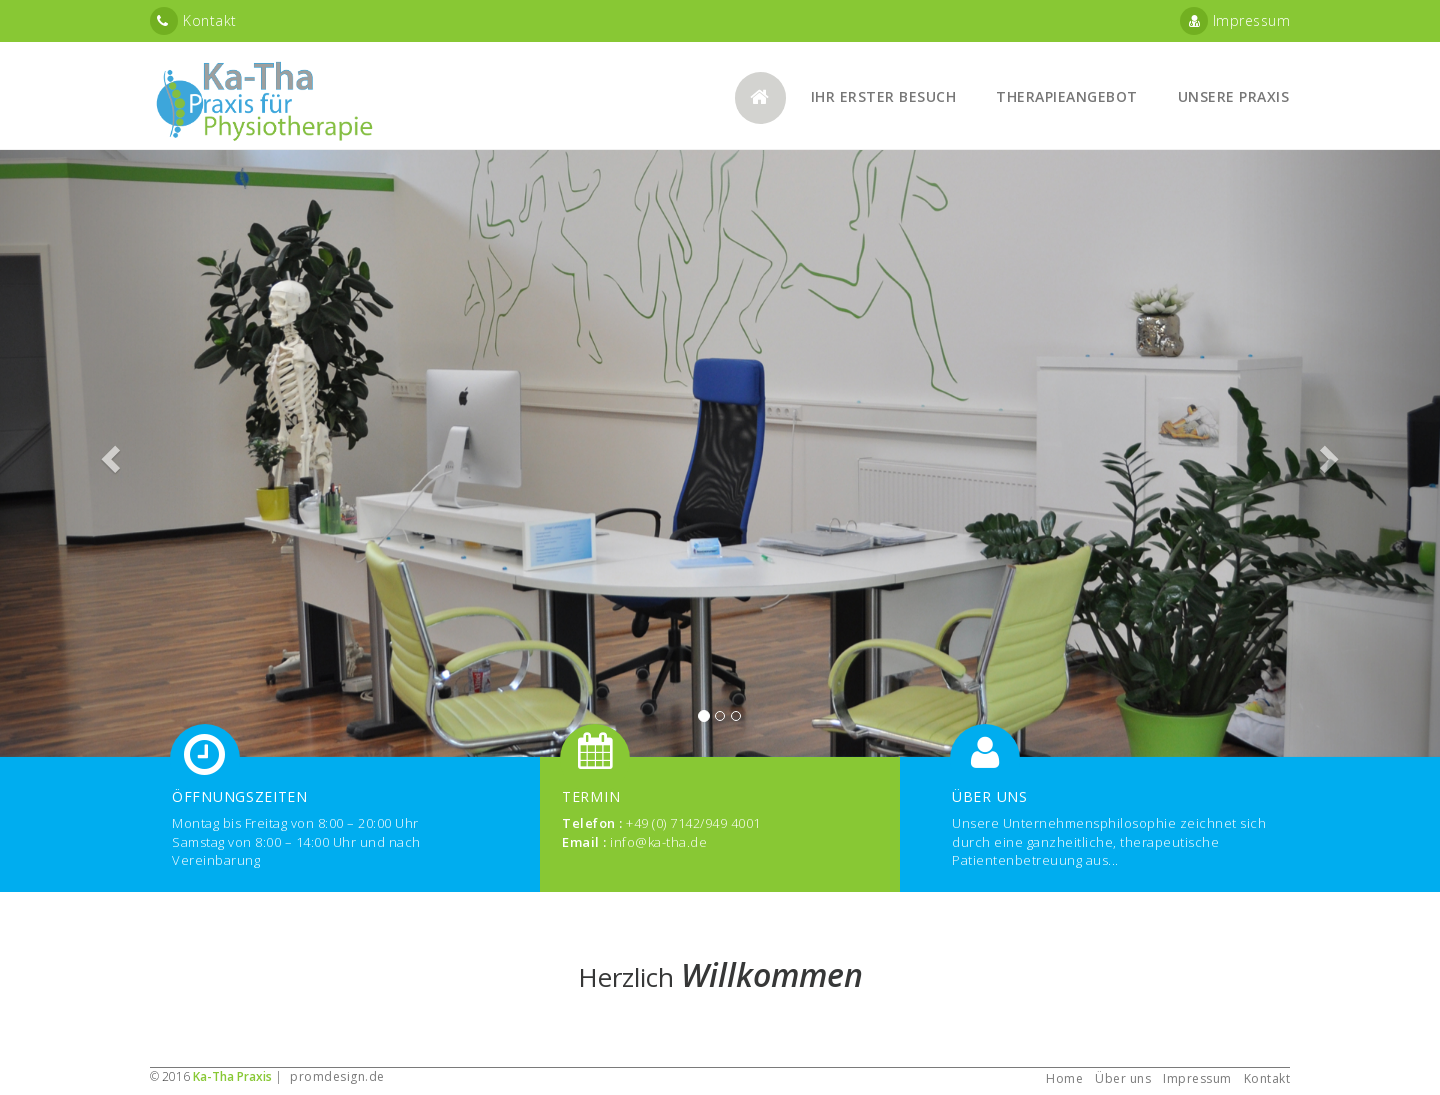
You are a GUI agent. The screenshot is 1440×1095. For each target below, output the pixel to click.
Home (1064, 1078)
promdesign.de (337, 1076)
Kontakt (193, 20)
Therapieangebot (1067, 96)
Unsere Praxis (1234, 96)
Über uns (1123, 1078)
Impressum (1235, 20)
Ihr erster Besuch (884, 96)
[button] (108, 453)
